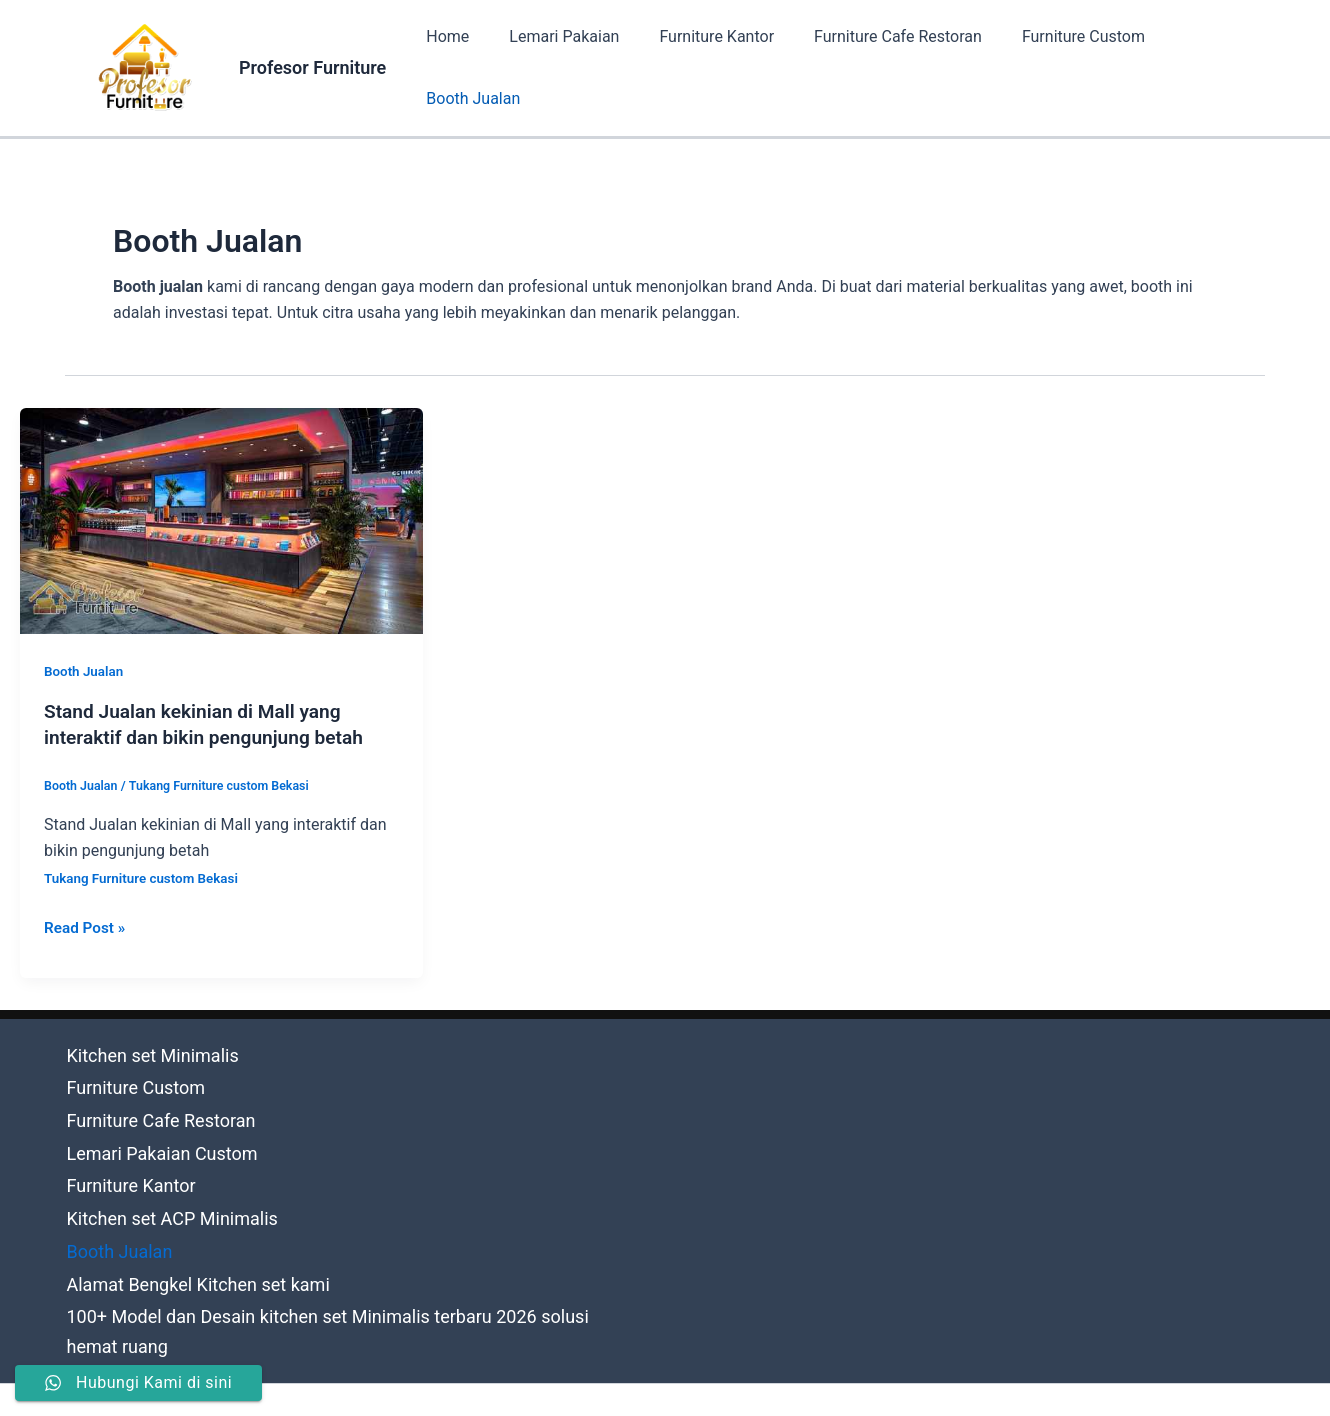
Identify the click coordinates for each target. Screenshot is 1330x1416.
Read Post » (86, 924)
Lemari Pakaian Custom (150, 1129)
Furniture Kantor (710, 67)
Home (457, 67)
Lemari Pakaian (566, 67)
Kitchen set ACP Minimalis (159, 1181)
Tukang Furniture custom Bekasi (226, 784)
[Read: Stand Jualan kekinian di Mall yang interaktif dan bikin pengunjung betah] (221, 519)
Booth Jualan (1202, 67)
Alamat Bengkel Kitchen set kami (182, 1234)
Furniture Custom (1061, 67)
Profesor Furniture (312, 67)
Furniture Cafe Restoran (884, 67)
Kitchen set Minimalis (141, 1049)
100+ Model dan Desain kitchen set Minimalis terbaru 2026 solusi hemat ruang (344, 1261)
